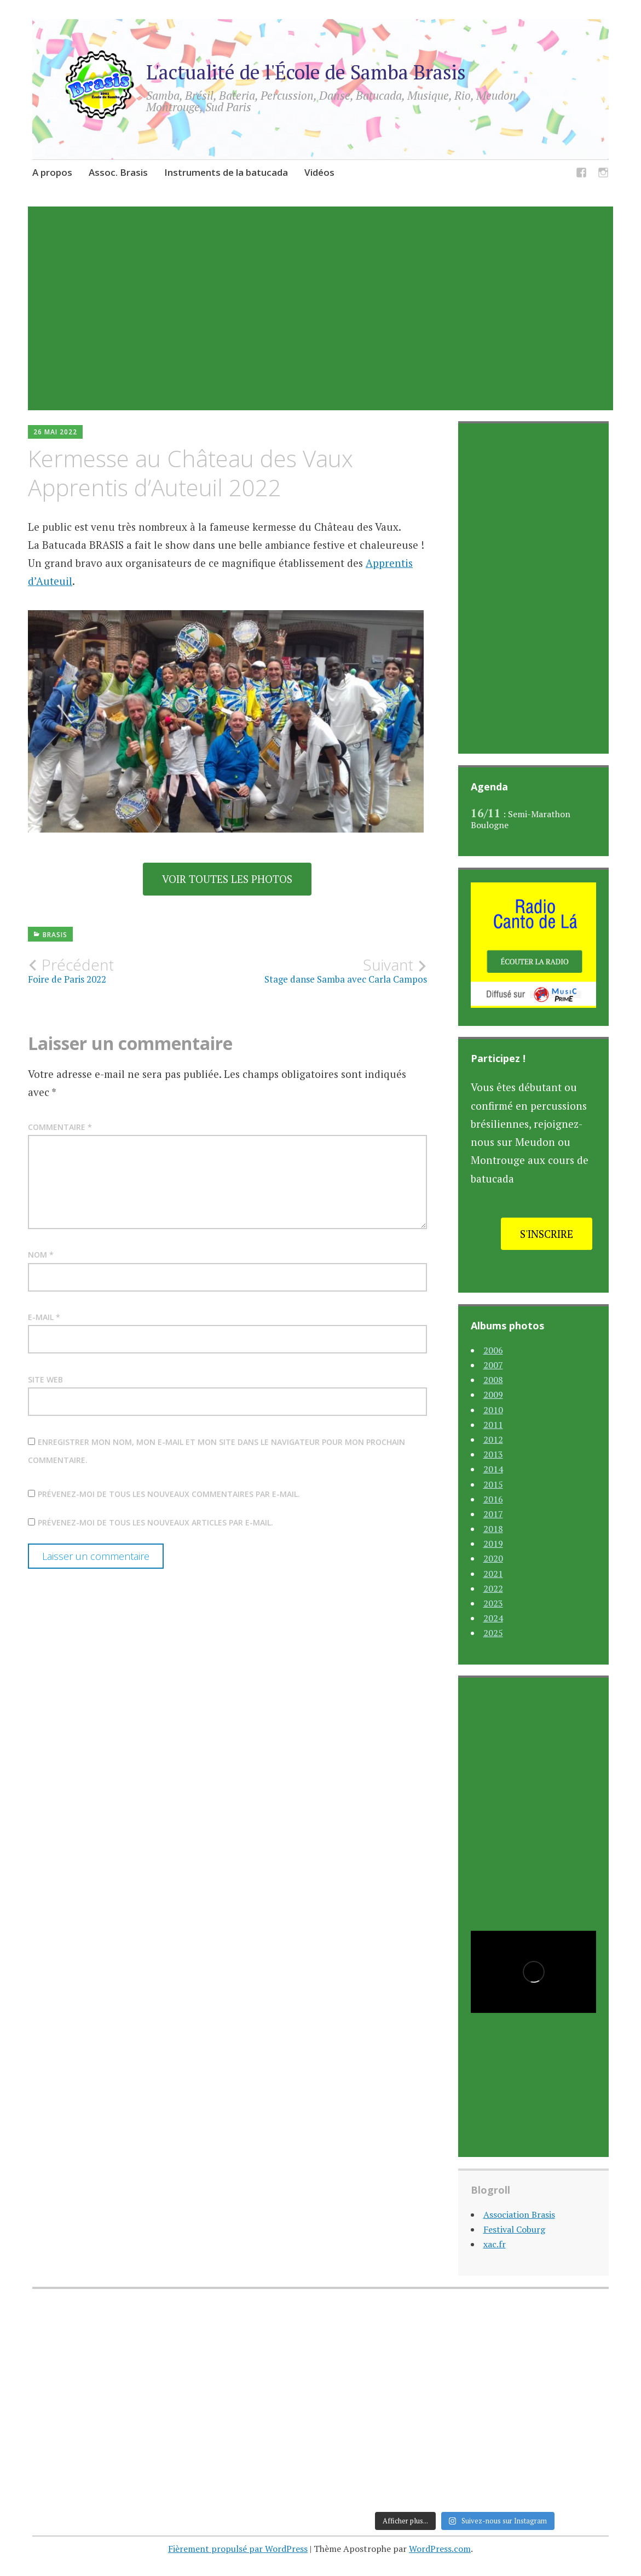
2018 (493, 1529)
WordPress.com (440, 2549)
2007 (493, 1365)
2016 (493, 1499)
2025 (493, 1633)
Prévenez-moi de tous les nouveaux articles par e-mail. (155, 1522)
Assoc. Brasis (118, 172)
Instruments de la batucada (226, 172)
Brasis (55, 934)
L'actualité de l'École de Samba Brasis (306, 72)
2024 (493, 1618)
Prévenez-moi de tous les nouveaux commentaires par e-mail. (169, 1494)
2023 (493, 1603)
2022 (493, 1588)
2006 (493, 1350)
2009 (493, 1395)
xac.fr (494, 2244)
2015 (493, 1484)
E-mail (44, 1317)
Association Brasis (519, 2214)
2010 (493, 1410)
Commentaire (60, 1127)
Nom (41, 1254)
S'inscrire (546, 1234)
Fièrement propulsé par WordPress (238, 2549)
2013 (493, 1454)
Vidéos (319, 172)
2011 (493, 1425)
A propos (52, 172)
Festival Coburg (514, 2229)
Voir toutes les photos (227, 879)
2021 (493, 1574)
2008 (493, 1380)
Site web (45, 1379)
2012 (493, 1439)
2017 (493, 1514)
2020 (493, 1558)
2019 (493, 1543)
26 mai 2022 (55, 432)
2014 (493, 1469)
